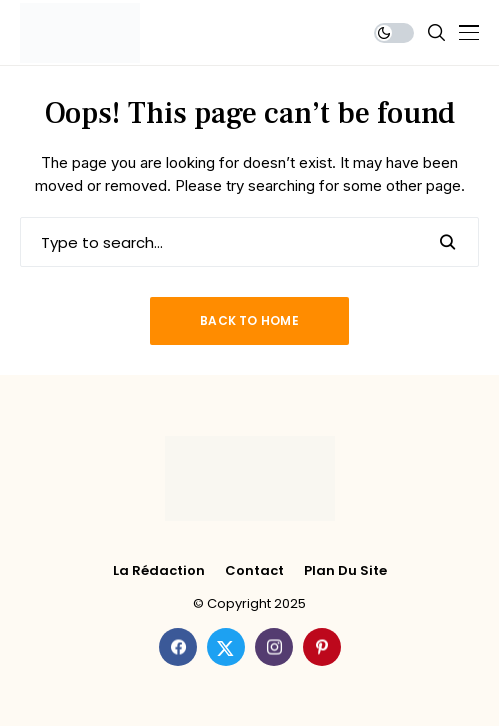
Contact (254, 571)
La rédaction (159, 571)
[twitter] (226, 647)
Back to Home (249, 320)
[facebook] (178, 647)
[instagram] (274, 647)
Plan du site (345, 571)
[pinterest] (322, 647)
